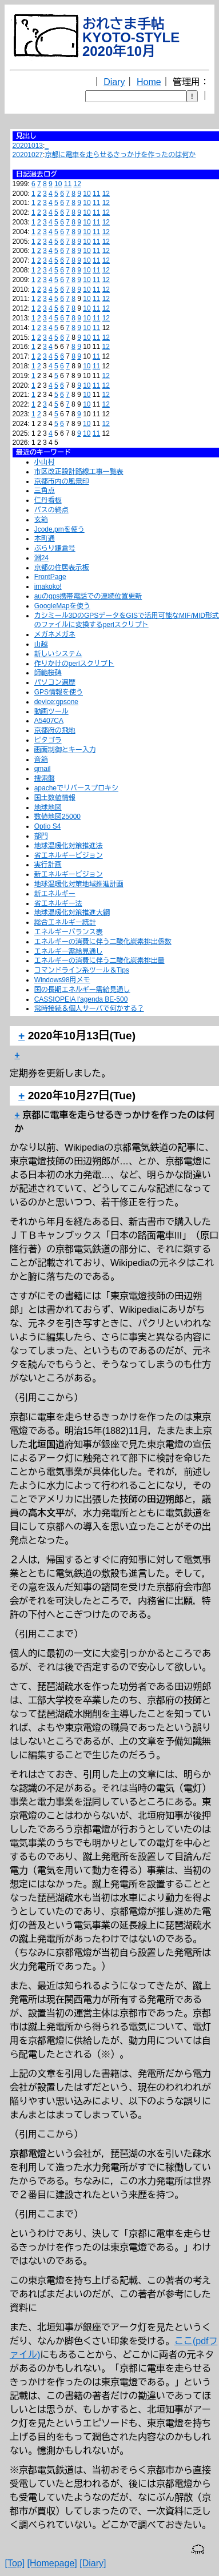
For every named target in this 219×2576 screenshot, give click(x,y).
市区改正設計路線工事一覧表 (79, 472)
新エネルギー (54, 894)
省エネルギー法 (58, 903)
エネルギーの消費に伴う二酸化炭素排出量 (99, 961)
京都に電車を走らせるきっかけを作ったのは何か (120, 155)
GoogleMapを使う (62, 606)
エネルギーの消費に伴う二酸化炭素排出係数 (103, 942)
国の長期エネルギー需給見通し (82, 990)
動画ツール (51, 712)
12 (77, 184)
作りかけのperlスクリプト (74, 664)
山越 (41, 644)
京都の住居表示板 (61, 568)
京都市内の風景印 (61, 481)
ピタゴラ (48, 740)
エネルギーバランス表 (68, 932)
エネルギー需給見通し (68, 951)
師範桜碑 (48, 673)
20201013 (28, 146)
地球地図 (48, 807)
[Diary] (92, 2563)
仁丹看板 (48, 500)
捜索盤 (44, 778)
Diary (114, 82)
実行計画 (48, 865)
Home (149, 82)
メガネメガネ (54, 634)
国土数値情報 (54, 798)
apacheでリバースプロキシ (76, 788)
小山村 (44, 462)
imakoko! (48, 586)
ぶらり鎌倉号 (54, 548)
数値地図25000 (57, 817)
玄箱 (41, 520)
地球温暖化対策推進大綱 (72, 913)
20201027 (28, 155)
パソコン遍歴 (54, 682)
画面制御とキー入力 (65, 750)
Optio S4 (47, 826)
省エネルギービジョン (68, 855)
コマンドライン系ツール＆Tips (81, 970)
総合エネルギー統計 (65, 922)
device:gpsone (56, 702)
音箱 (41, 759)
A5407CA (48, 721)
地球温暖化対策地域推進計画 (79, 884)
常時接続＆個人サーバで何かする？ (89, 1008)
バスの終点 (51, 510)
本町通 (44, 538)
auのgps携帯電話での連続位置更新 (88, 596)
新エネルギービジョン (68, 874)
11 (67, 184)
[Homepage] (52, 2563)
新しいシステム (58, 654)
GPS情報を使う (58, 692)
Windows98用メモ (62, 980)
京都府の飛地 (54, 730)
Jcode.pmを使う (59, 529)
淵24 (41, 558)
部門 (41, 836)
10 (58, 184)
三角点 (44, 491)
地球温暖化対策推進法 (68, 846)
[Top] (15, 2563)
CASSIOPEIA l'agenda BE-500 (81, 999)
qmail (42, 769)
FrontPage (50, 577)
